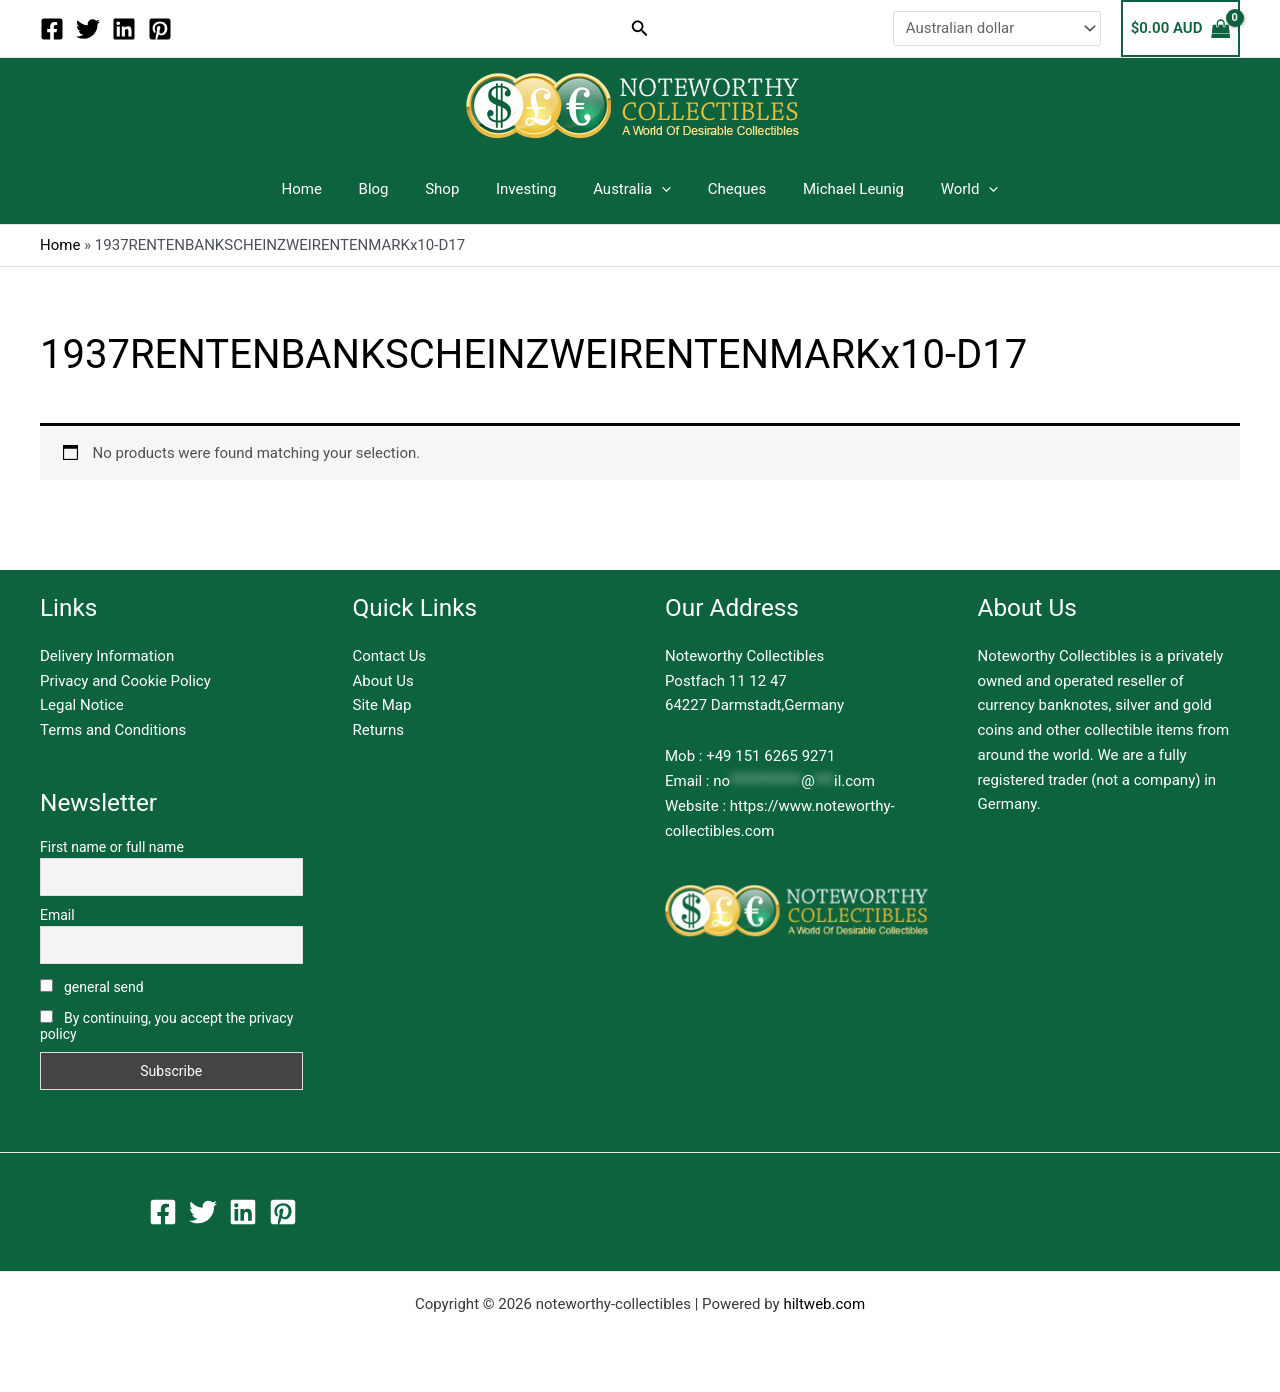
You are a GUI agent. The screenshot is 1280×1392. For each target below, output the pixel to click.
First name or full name (112, 847)
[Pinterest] (160, 29)
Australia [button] (629, 189)
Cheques (727, 189)
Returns (378, 730)
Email (57, 915)
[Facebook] (52, 29)
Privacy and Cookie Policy (125, 681)
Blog (390, 189)
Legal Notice (82, 705)
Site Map (382, 705)
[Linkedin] (124, 29)
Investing (529, 189)
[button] (640, 28)
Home (325, 189)
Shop (452, 189)
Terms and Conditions (113, 730)
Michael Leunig (836, 189)
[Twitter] (88, 29)
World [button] (946, 189)
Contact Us (390, 656)
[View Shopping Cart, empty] (1180, 28)
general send (92, 987)
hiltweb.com (824, 1304)
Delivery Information (107, 656)
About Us (383, 681)
